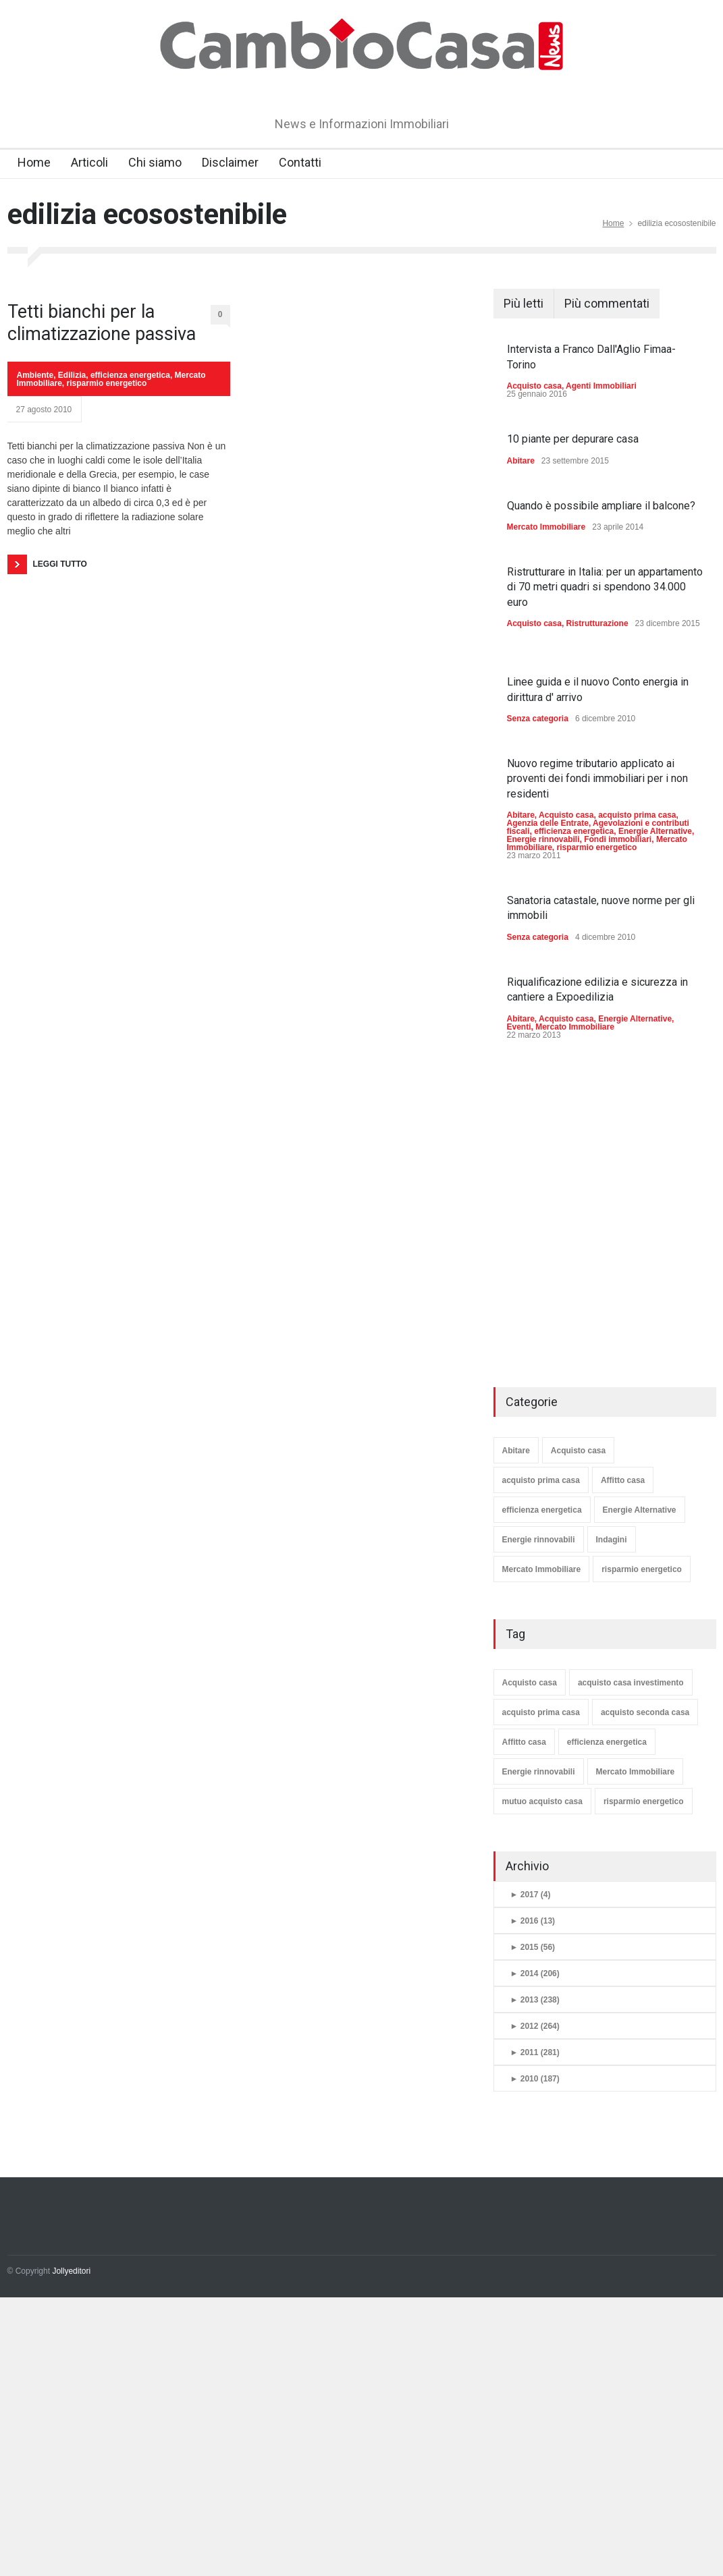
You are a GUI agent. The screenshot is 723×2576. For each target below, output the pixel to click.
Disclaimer (230, 162)
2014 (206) (535, 1973)
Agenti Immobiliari (601, 386)
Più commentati (606, 303)
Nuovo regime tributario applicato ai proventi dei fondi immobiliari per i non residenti (597, 778)
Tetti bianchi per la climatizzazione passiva (101, 322)
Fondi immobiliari (617, 839)
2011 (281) (535, 2052)
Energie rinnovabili (543, 839)
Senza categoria (537, 718)
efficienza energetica (130, 375)
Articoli (89, 162)
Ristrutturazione (597, 623)
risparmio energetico (107, 383)
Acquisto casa (534, 386)
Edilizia (72, 375)
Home (34, 162)
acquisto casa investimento (631, 1682)
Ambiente (35, 375)
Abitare (521, 461)
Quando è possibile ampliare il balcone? (601, 505)
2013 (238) (535, 2000)
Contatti (300, 162)
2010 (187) (535, 2078)
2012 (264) (535, 2026)
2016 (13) (533, 1921)
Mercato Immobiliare (546, 527)
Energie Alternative (655, 831)
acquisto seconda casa (645, 1712)
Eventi (519, 1027)
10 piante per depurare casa (573, 438)
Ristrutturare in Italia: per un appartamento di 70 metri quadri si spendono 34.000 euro (605, 587)
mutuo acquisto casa (542, 1801)
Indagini (611, 1539)
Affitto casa (623, 1480)
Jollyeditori (71, 2271)
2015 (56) (533, 1947)
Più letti (523, 303)
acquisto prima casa (637, 815)
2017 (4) (530, 1894)
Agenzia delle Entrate (548, 823)
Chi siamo (155, 162)
